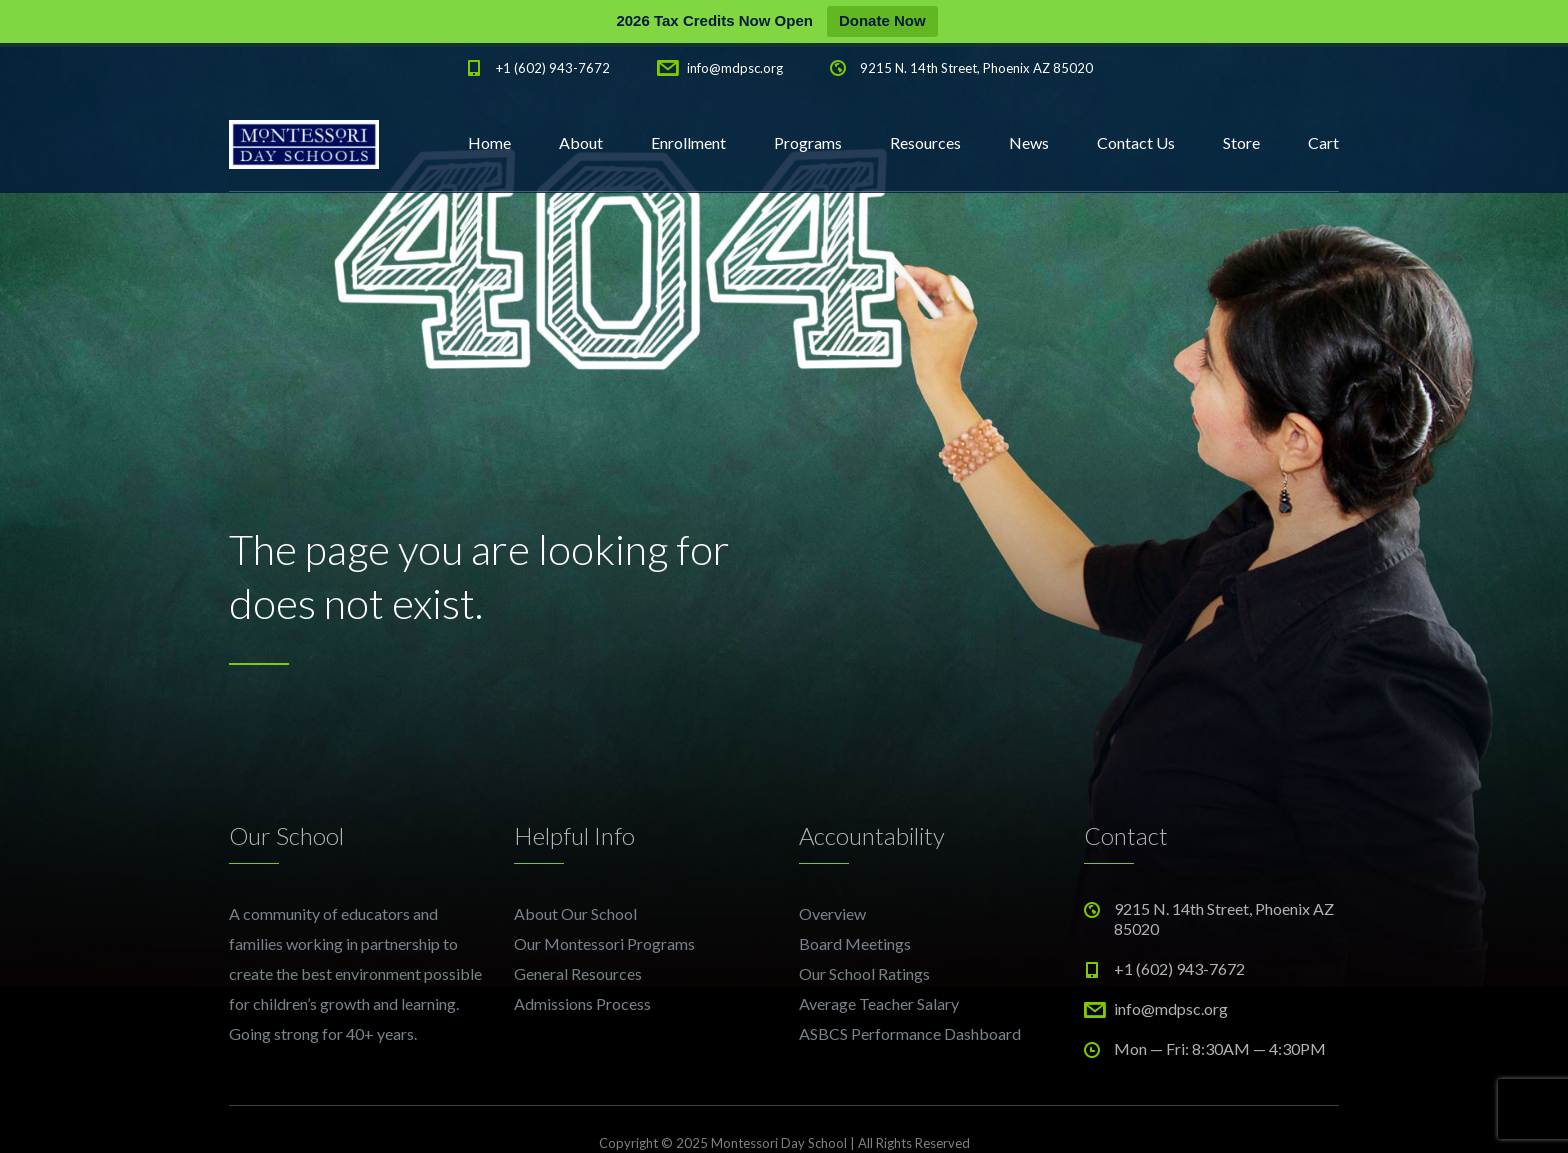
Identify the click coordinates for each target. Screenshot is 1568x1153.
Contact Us (1136, 142)
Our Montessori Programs (604, 943)
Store (1241, 142)
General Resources (578, 973)
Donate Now (882, 20)
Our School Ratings (864, 973)
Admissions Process (582, 1003)
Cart (1323, 142)
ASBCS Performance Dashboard (910, 1033)
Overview (832, 913)
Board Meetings (855, 943)
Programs (808, 142)
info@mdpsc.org (735, 68)
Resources (925, 142)
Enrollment (688, 142)
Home (489, 142)
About (581, 142)
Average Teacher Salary (879, 1003)
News (1029, 142)
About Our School (575, 913)
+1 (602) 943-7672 (553, 68)
